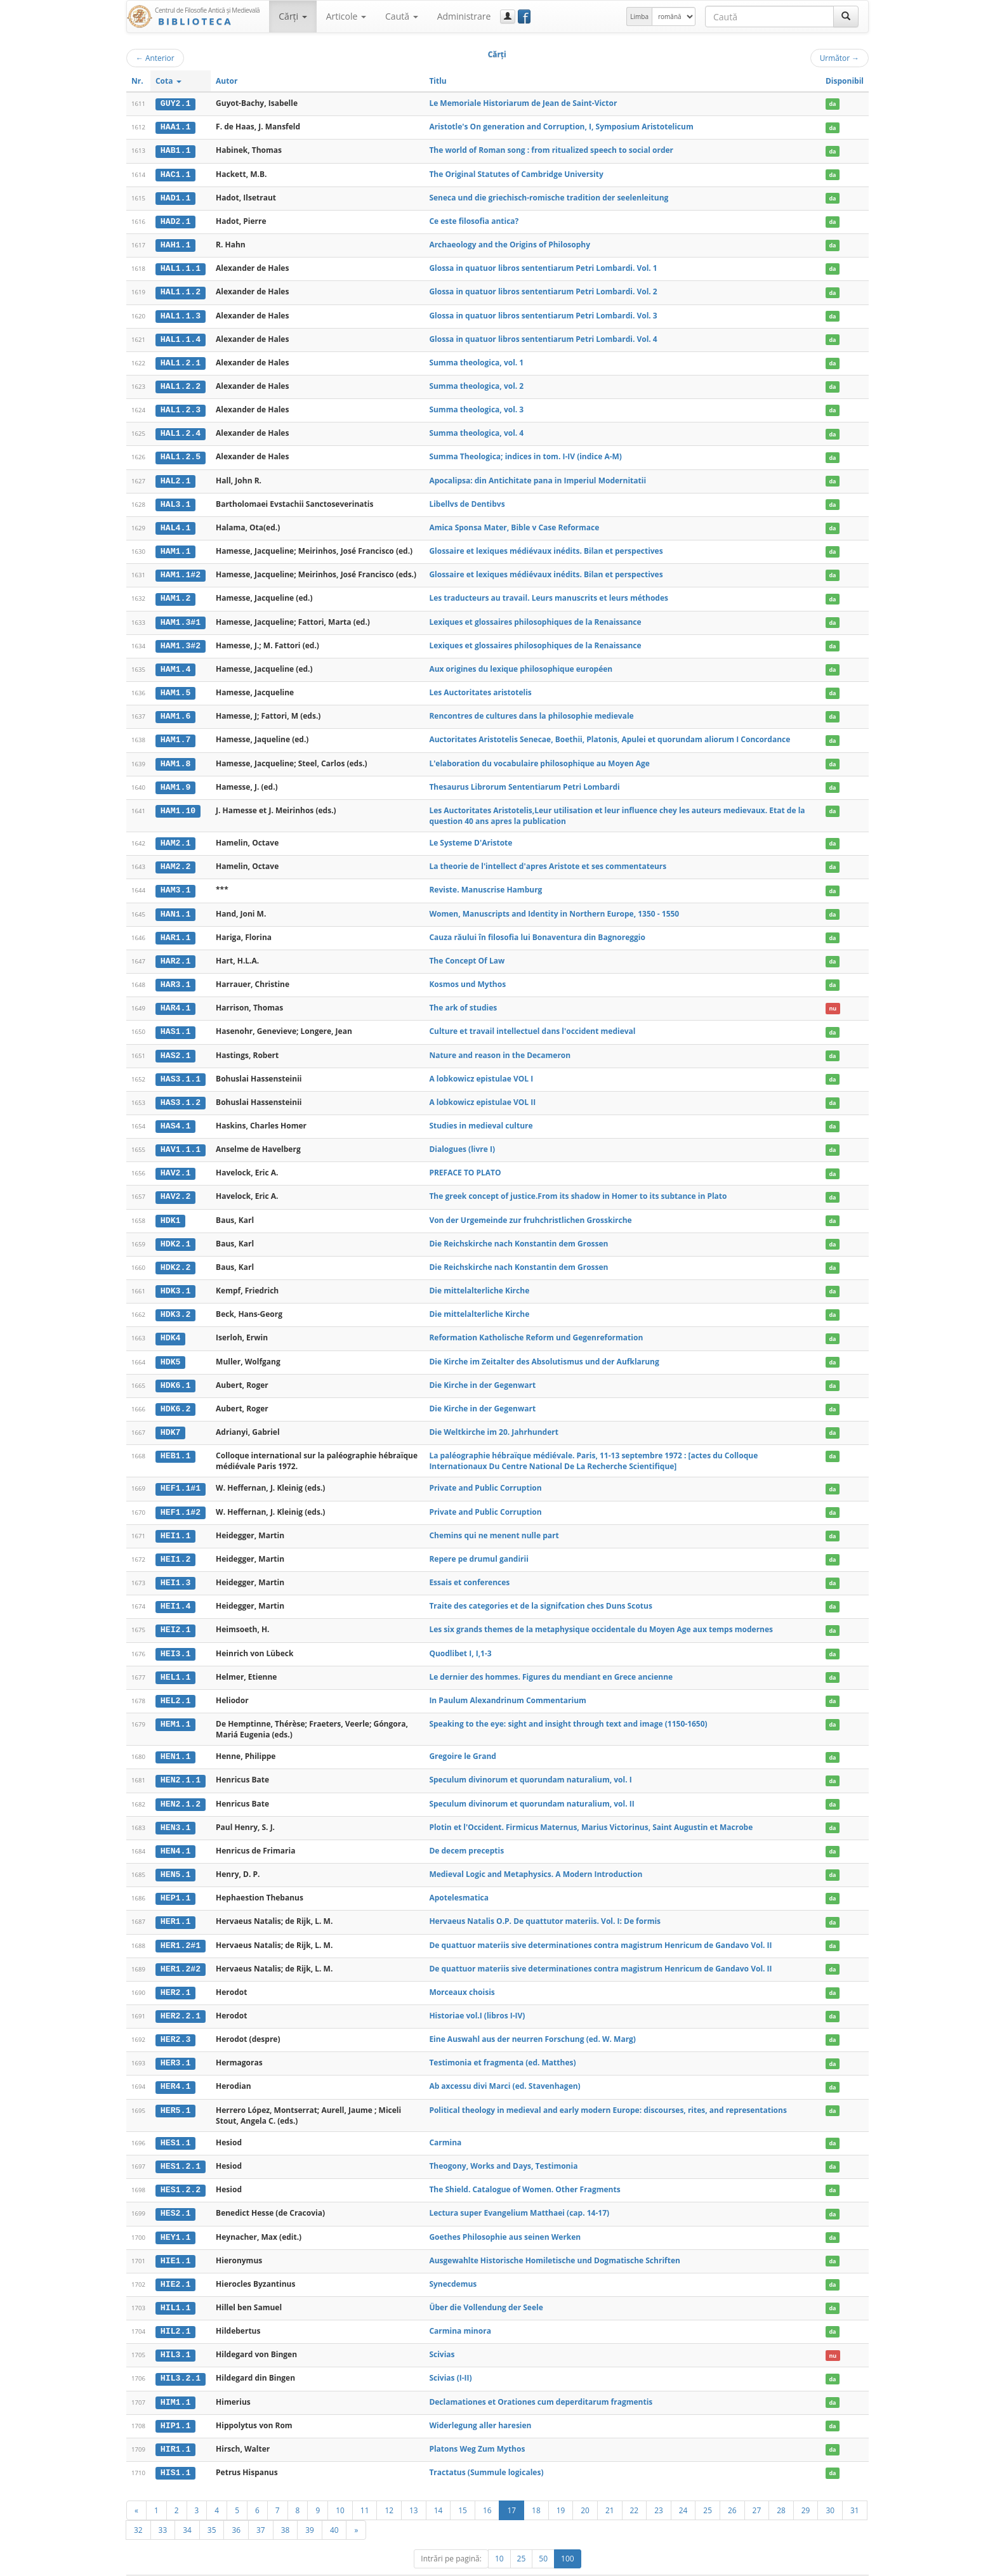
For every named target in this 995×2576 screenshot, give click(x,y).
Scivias (441, 2333)
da (832, 104)
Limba (639, 16)
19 (561, 2487)
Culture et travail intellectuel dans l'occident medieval (532, 1022)
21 (609, 2487)
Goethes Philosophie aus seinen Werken (505, 2216)
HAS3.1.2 (181, 1092)
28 (781, 2487)
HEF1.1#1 (181, 1475)
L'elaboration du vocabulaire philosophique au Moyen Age (539, 756)
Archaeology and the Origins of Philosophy (509, 243)
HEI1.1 (175, 1521)
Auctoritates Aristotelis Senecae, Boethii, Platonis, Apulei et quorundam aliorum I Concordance (609, 733)
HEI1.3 (175, 1568)
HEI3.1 (175, 1638)
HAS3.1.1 (181, 1069)
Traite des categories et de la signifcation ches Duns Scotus (540, 1591)
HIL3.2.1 (181, 2356)
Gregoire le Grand (462, 1741)
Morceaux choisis (461, 1973)
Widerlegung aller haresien (480, 2403)
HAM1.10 (178, 803)
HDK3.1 (175, 1279)
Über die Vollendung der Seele (486, 2286)
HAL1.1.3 (181, 313)
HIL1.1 (175, 2286)
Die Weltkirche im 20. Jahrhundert (493, 1418)
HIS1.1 (175, 2449)
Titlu (437, 80)
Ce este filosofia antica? (473, 219)
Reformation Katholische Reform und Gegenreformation (536, 1325)
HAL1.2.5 (181, 453)
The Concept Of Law (466, 952)
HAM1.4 (175, 663)
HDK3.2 (175, 1302)
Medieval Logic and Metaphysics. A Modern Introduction (535, 1857)
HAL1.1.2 (181, 290)
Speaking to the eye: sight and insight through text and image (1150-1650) (568, 1708)
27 (757, 2487)
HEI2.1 (175, 1615)
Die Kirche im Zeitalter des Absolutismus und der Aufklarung (544, 1349)
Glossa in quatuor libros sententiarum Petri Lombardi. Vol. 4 (543, 336)
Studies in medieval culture (480, 1115)
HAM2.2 (175, 859)
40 (334, 2507)
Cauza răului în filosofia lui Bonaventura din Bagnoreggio (537, 929)
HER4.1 (175, 2067)
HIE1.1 (175, 2240)
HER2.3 (175, 2021)
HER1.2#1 (181, 1927)
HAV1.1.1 (181, 1139)
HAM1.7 (175, 733)
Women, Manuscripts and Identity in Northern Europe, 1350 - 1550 (554, 905)
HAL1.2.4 (181, 430)
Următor (839, 58)
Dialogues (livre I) (462, 1139)
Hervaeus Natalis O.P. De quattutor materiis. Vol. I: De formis (545, 1904)
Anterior (155, 58)
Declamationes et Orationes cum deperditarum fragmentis (540, 2379)
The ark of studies (463, 998)
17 (511, 2487)
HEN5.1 (175, 1857)
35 (212, 2507)
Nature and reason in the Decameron (499, 1045)
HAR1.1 (175, 929)
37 (260, 2507)
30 (830, 2487)
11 (364, 2487)
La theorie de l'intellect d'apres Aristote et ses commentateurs (547, 859)
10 (340, 2487)
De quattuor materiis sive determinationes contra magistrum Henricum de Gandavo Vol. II (600, 1927)
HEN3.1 (175, 1811)
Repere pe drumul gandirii (478, 1545)
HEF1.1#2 (181, 1498)
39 (309, 2507)
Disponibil (845, 80)
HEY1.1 (175, 2217)
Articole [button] (346, 16)
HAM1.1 (175, 546)
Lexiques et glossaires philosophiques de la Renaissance (535, 616)
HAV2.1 (175, 1162)
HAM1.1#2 (181, 570)
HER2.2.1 (181, 1997)
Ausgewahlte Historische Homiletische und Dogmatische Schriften (554, 2239)
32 (138, 2507)
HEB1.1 (175, 1442)
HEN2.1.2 (181, 1787)
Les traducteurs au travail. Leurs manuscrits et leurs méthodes (548, 593)
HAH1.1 (175, 243)
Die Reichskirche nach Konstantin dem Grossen (518, 1232)
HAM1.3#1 (181, 616)
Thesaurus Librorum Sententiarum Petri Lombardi (524, 780)
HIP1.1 (175, 2403)
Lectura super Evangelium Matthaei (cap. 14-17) (519, 2193)
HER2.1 (175, 1974)
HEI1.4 (175, 1591)
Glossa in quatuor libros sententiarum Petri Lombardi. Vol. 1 (543, 266)
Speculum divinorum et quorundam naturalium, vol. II (531, 1787)
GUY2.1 (175, 103)
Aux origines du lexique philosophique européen (520, 663)
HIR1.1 (175, 2427)
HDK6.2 (175, 1396)
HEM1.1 (175, 1708)
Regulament (746, 2564)
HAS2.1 (175, 1046)
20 (585, 2487)
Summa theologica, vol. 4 (476, 429)
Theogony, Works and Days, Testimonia (503, 2146)
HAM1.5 (175, 687)
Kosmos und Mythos (467, 976)
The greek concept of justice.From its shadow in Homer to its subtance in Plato (578, 1185)
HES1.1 (175, 2123)
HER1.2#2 (181, 1951)
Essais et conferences (469, 1568)
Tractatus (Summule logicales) (486, 2449)
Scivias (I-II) (450, 2356)
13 (413, 2487)
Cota (168, 80)
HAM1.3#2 (181, 640)
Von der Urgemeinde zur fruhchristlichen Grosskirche (530, 1208)
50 (543, 2535)
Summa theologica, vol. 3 (476, 406)
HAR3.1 (175, 976)
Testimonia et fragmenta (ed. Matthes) (502, 2044)
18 (536, 2487)
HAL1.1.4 (181, 337)
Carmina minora (460, 2310)
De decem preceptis (466, 1834)
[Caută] (846, 16)
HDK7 (171, 1419)
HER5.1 (175, 2090)
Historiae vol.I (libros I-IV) (477, 1997)
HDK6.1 (175, 1372)
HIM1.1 (175, 2380)
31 (854, 2487)
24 (683, 2487)
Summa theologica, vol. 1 (476, 360)
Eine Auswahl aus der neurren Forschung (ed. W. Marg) (532, 2020)
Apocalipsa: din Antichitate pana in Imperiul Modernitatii (537, 476)
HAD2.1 (175, 220)
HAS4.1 (175, 1115)
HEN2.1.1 (181, 1764)
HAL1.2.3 (181, 406)
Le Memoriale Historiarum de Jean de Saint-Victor (523, 103)
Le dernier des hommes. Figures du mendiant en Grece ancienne (551, 1661)
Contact (787, 2564)
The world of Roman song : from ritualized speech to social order (551, 150)
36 (236, 2507)
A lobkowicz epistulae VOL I (481, 1069)
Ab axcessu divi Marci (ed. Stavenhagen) (504, 2067)
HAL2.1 (175, 477)
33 (163, 2507)
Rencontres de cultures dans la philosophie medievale (531, 709)
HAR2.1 (175, 952)
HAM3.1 (175, 882)
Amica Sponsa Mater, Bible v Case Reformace (514, 523)
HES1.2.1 (181, 2146)
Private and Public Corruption (485, 1474)
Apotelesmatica (459, 1880)
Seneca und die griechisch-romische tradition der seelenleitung (548, 196)
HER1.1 (175, 1904)
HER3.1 (175, 2044)
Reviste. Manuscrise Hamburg (485, 882)
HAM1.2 (175, 593)
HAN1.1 (175, 906)
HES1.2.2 (181, 2170)
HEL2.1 (175, 1684)
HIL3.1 (175, 2333)
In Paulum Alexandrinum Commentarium (507, 1684)
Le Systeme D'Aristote (470, 835)
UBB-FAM (328, 2564)
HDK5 (171, 1349)
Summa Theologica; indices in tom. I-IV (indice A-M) (525, 453)
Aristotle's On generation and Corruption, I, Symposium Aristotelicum (561, 126)
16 (487, 2487)
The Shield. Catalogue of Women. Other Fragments (524, 2169)
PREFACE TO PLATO (465, 1162)
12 (389, 2487)
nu (832, 999)
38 (285, 2507)
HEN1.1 (175, 1741)
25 (707, 2487)
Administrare (464, 16)
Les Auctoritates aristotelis (480, 686)
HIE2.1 (175, 2263)
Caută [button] (401, 16)
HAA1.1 (175, 127)
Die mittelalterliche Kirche (479, 1279)
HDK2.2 (175, 1256)
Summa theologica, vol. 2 (476, 383)
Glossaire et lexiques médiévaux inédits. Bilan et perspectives (545, 546)
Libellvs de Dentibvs (466, 499)
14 (438, 2487)
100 (567, 2535)
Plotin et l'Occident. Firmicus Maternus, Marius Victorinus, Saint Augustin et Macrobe (591, 1810)
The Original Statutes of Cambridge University (516, 172)
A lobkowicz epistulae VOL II (482, 1092)
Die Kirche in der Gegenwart (482, 1372)
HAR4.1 (175, 999)
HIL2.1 (175, 2310)
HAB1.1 (175, 150)
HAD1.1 (175, 196)
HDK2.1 (175, 1232)
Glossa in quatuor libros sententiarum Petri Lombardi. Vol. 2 (543, 289)
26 (732, 2487)
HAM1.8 (175, 756)
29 (805, 2487)
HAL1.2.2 (181, 383)
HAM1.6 (175, 710)
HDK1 (171, 1209)
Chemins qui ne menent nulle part (493, 1521)
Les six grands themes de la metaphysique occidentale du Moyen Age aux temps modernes (601, 1614)
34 (187, 2507)
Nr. (137, 80)
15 (462, 2487)
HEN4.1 (175, 1834)
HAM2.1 (175, 836)
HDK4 (171, 1325)
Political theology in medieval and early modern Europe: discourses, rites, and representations (608, 2090)
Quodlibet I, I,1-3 (460, 1638)
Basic (850, 2564)
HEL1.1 (175, 1662)
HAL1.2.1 (181, 360)
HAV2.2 (175, 1186)
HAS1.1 (175, 1022)
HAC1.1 (175, 173)
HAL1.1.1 (181, 267)
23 (658, 2487)
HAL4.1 (175, 523)
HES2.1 (175, 2193)
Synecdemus (453, 2263)
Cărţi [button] (292, 16)
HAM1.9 (175, 780)
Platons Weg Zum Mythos (477, 2426)
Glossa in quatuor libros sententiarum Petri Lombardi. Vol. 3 (543, 313)
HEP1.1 (175, 1880)
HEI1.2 (175, 1545)
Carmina (445, 2123)
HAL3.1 (175, 500)
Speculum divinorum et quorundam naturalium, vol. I (530, 1763)
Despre (821, 2564)
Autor (226, 80)
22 (634, 2487)
